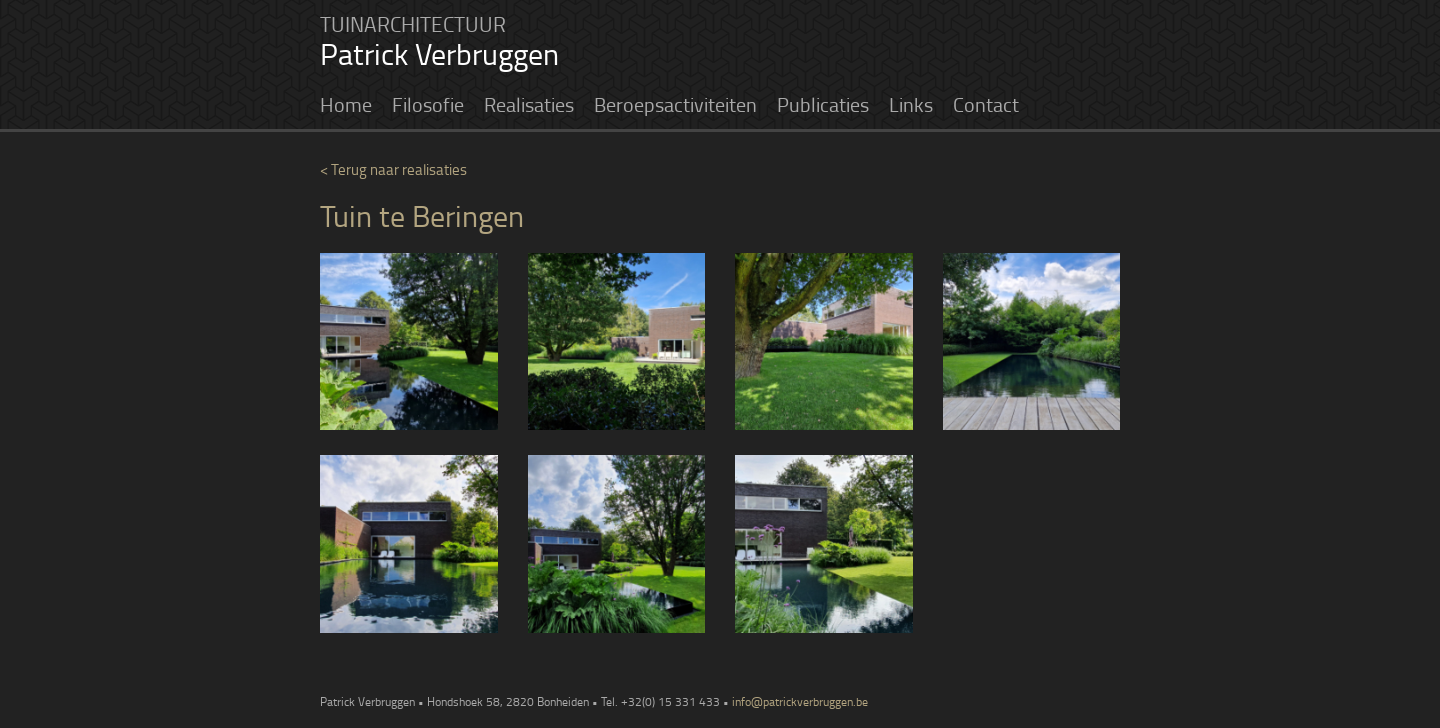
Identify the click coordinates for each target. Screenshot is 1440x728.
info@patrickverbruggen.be (800, 701)
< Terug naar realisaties (393, 169)
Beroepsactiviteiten (675, 104)
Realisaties (529, 104)
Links (911, 104)
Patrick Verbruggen (439, 53)
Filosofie (428, 104)
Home (346, 104)
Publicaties (823, 104)
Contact (986, 104)
